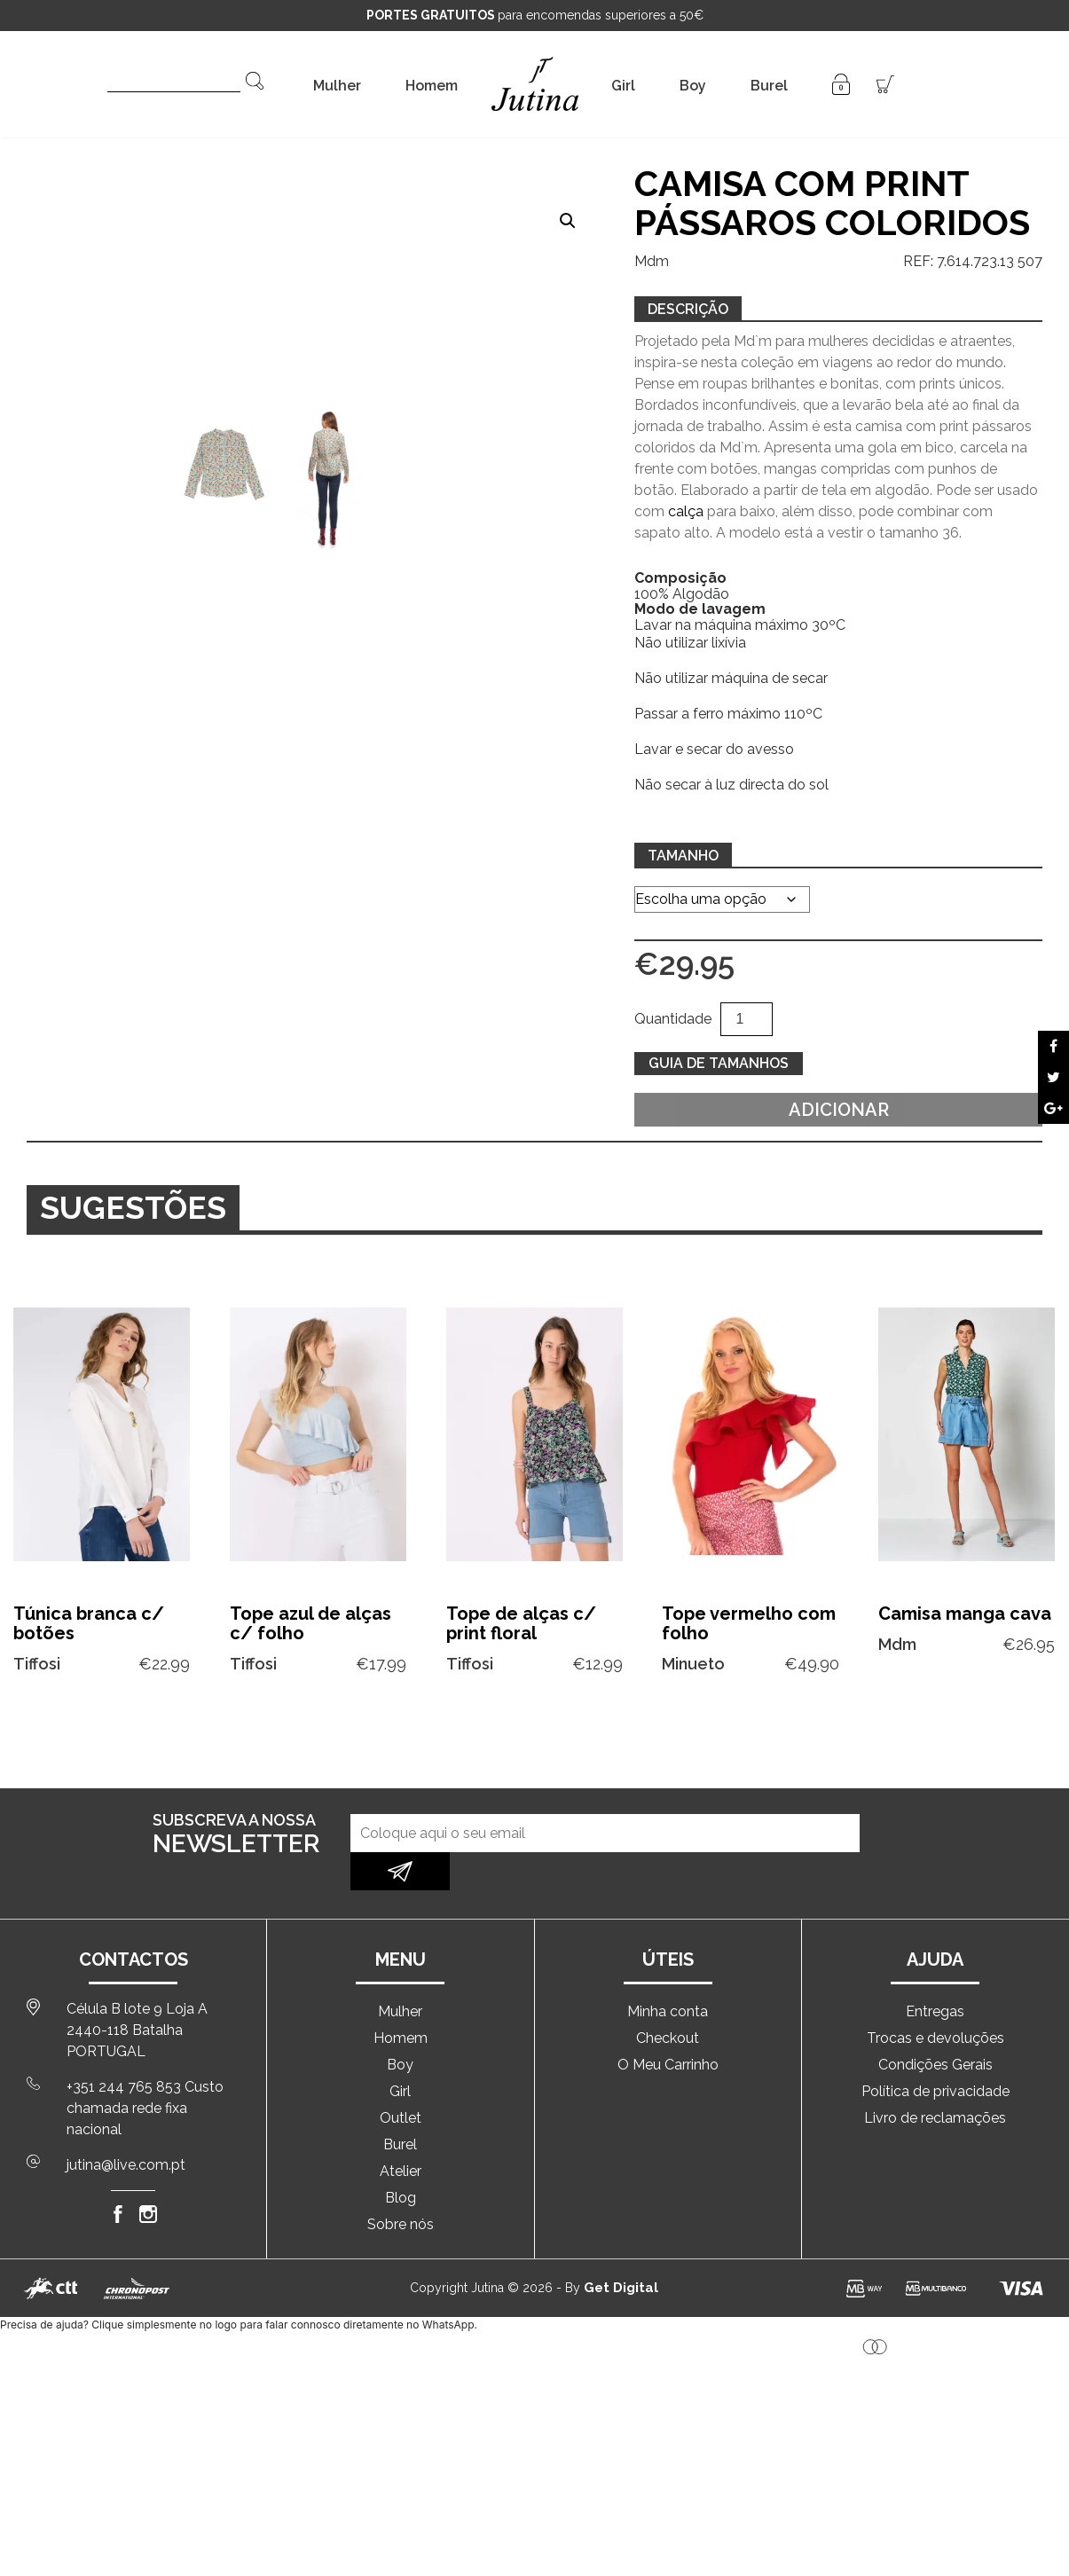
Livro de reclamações (935, 2079)
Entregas (935, 1973)
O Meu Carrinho (668, 2026)
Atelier (400, 2132)
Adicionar (839, 1109)
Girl (623, 85)
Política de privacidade (935, 2053)
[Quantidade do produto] (746, 1019)
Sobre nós (400, 2186)
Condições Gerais (935, 2026)
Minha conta (667, 1973)
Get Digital (621, 2250)
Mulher (337, 85)
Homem (431, 85)
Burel (769, 85)
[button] (568, 221)
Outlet (400, 2079)
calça (685, 511)
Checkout (667, 1999)
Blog (400, 2159)
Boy (693, 85)
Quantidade (672, 1018)
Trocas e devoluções (935, 1999)
